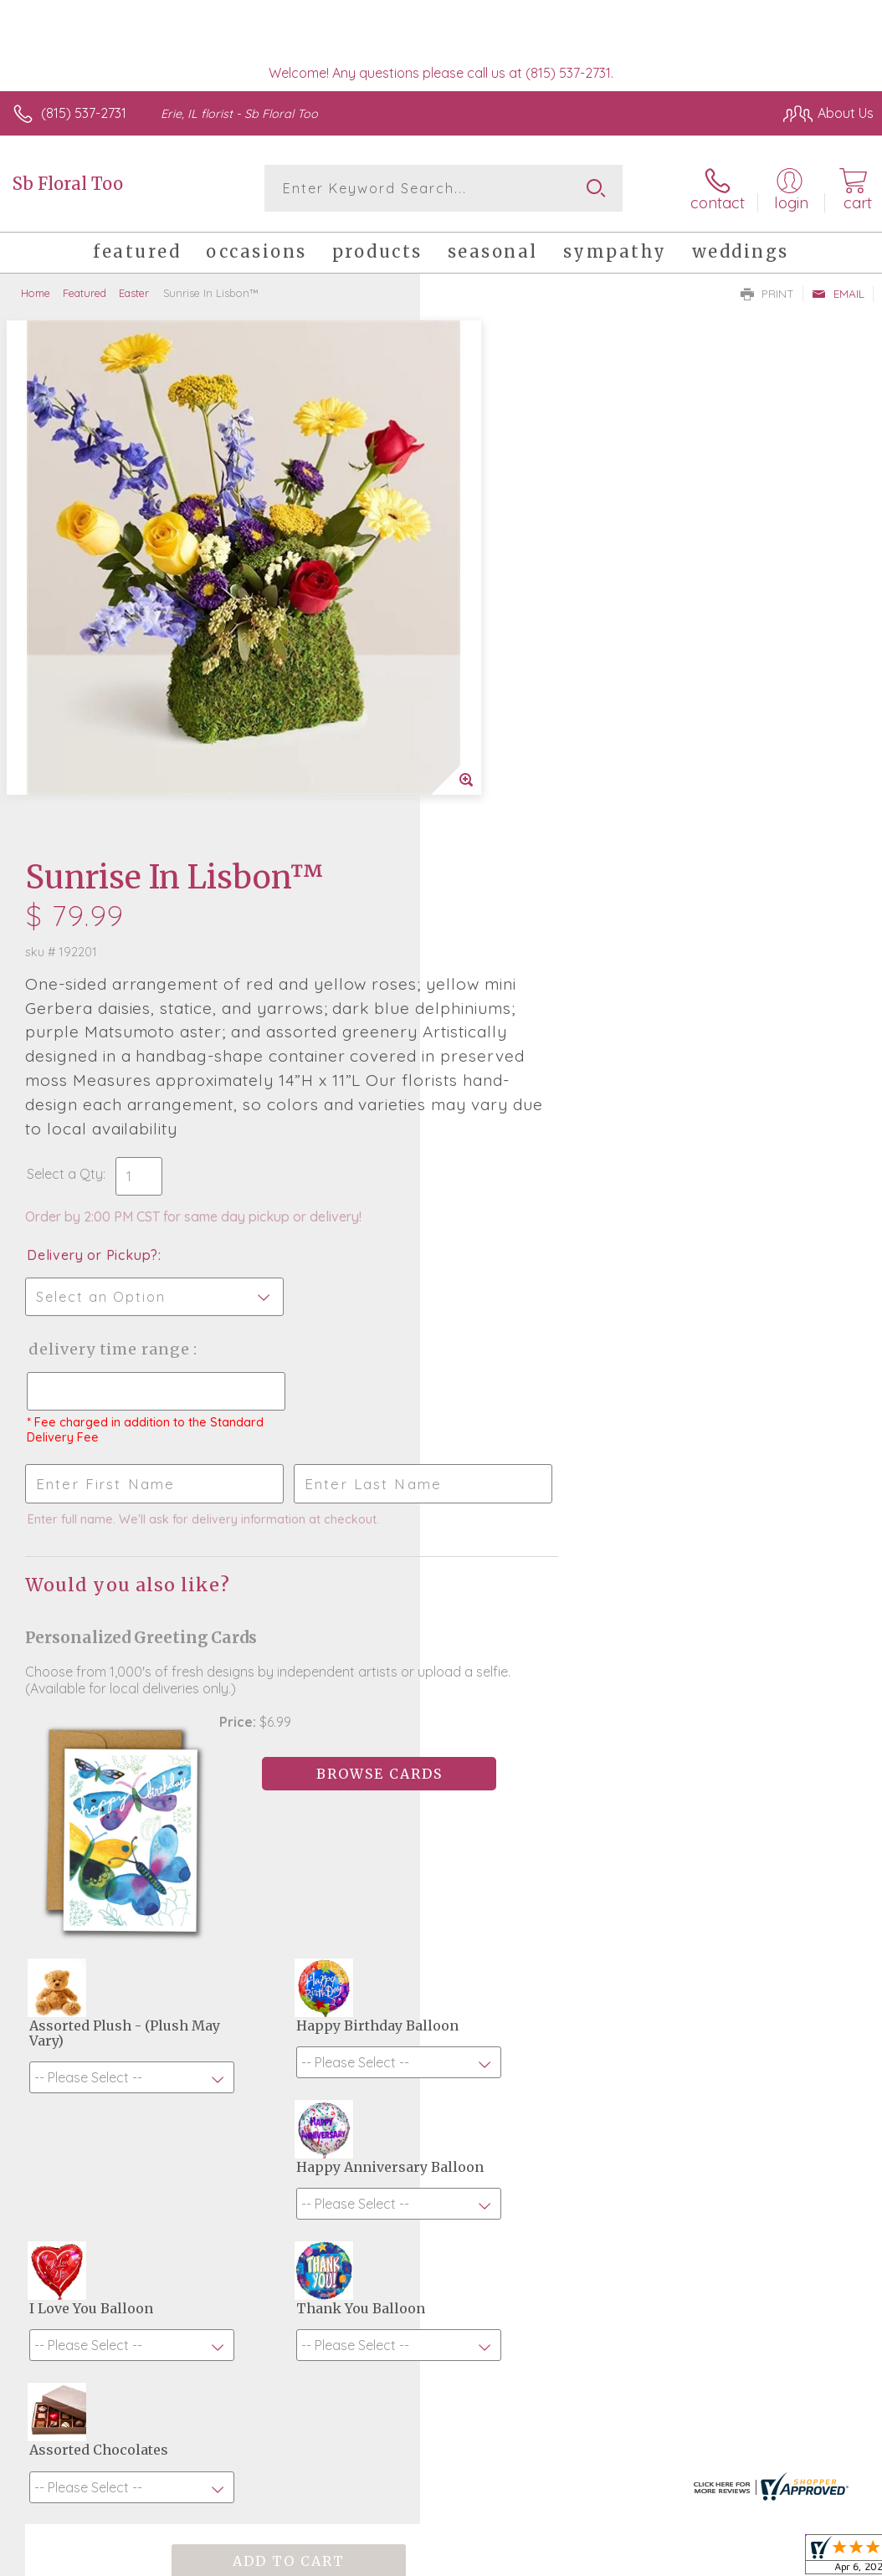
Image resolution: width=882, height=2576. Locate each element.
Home (35, 293)
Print (767, 293)
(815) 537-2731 (83, 113)
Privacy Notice (589, 2464)
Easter (134, 293)
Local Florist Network (708, 2464)
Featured (84, 293)
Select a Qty (485, 656)
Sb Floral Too (68, 183)
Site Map (812, 2464)
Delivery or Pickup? (512, 737)
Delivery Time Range (529, 831)
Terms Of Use (490, 2464)
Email (838, 293)
